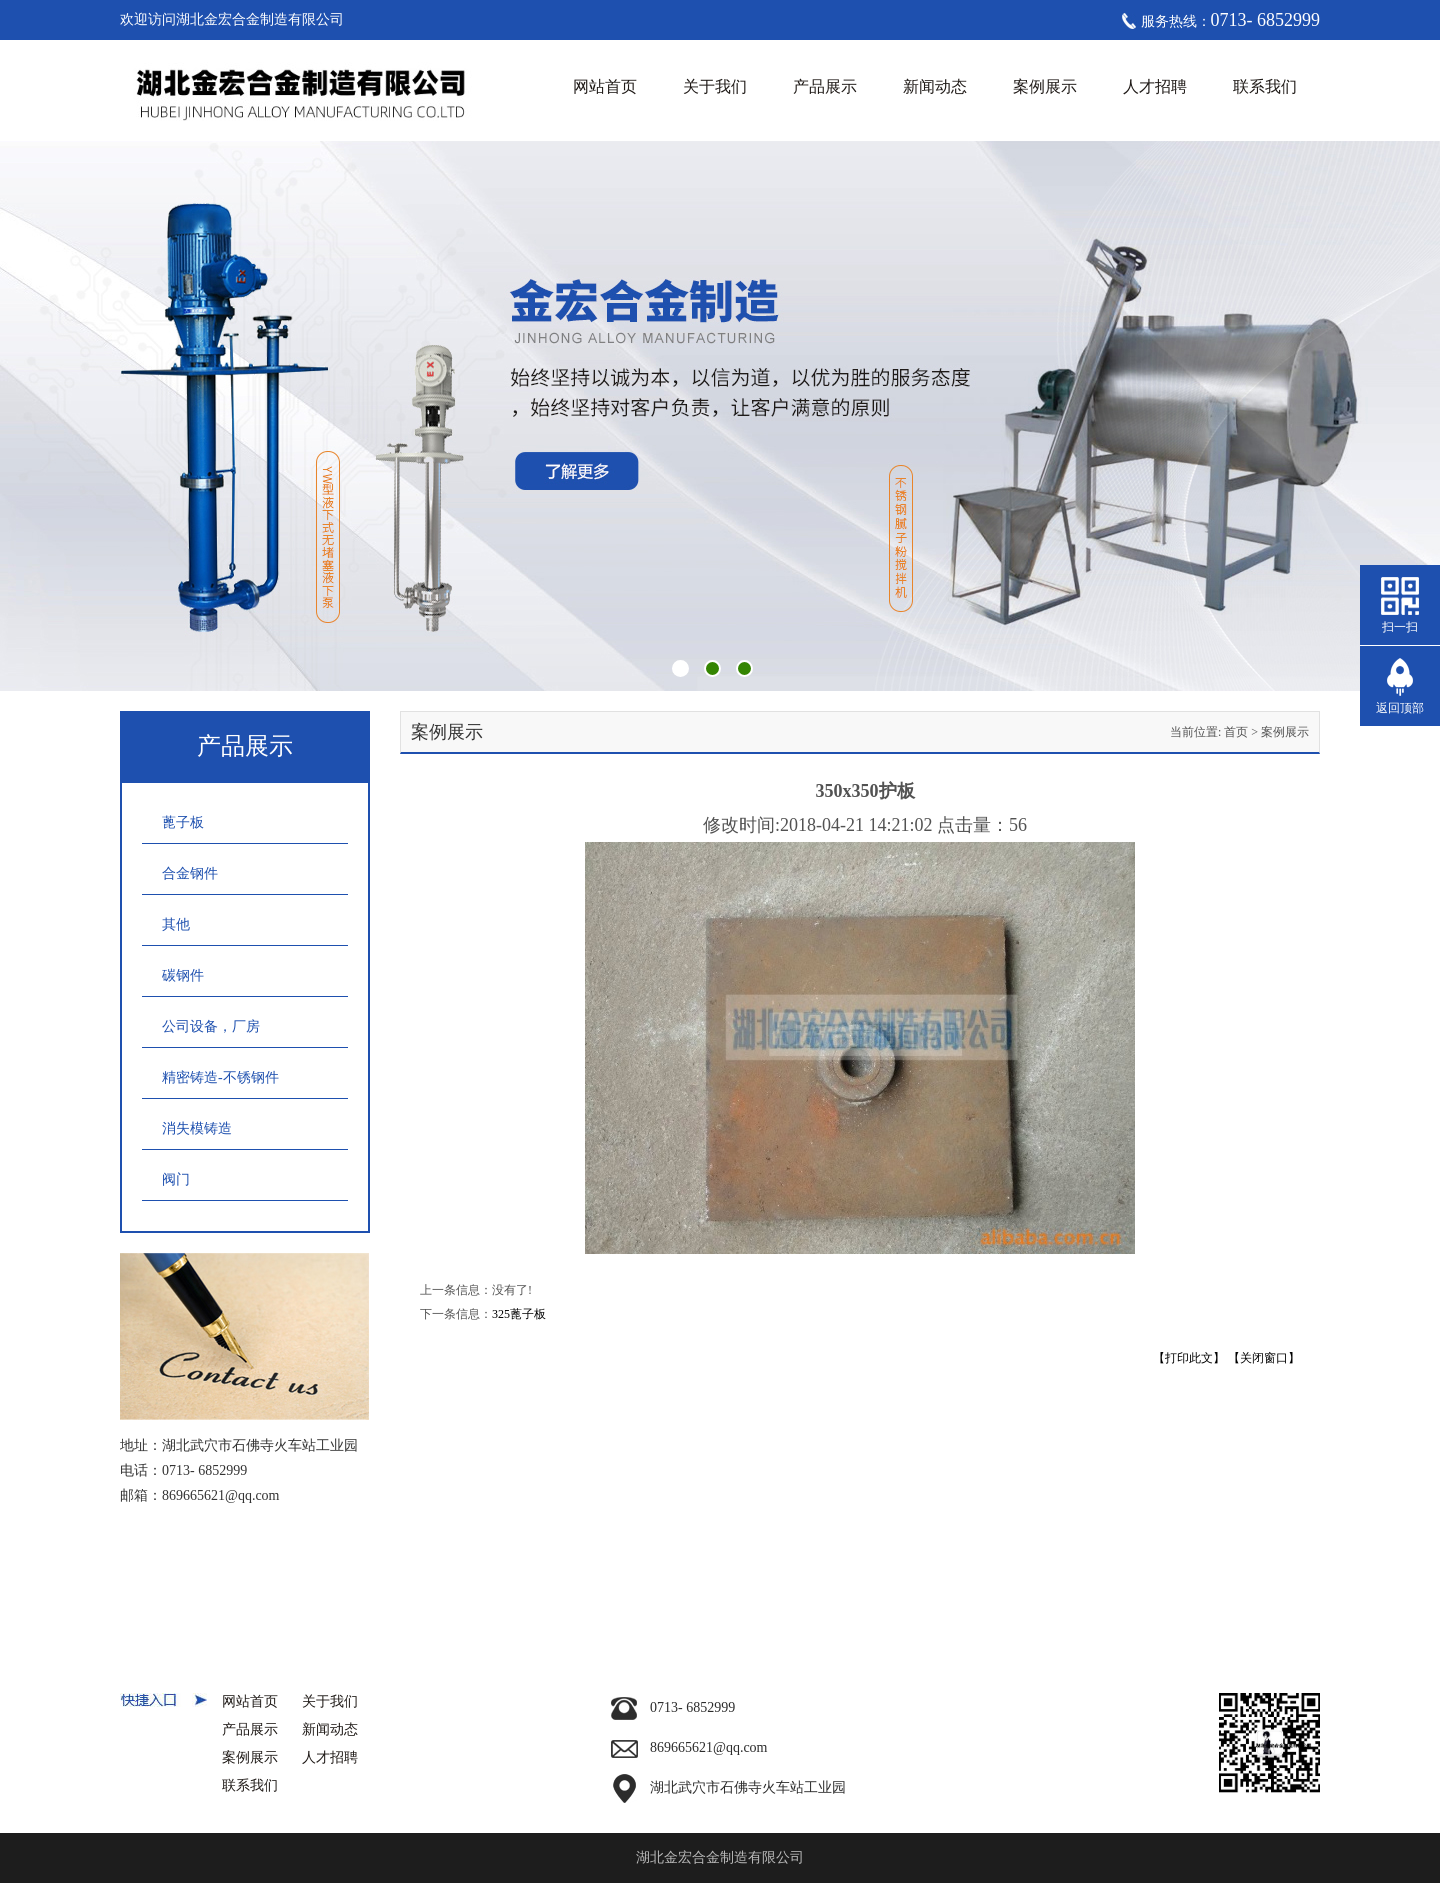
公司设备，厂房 (211, 1026)
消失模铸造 (197, 1128)
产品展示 (825, 86)
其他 (176, 924)
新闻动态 (935, 86)
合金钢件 (190, 873)
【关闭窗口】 (1264, 1358)
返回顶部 (1400, 708)
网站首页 (605, 86)
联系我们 (1265, 86)
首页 (1236, 732)
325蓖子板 (519, 1314)
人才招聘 (1155, 86)
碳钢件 (183, 975)
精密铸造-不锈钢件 (220, 1077)
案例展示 (1045, 86)
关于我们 (715, 86)
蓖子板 (183, 822)
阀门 (176, 1179)
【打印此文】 (1189, 1358)
